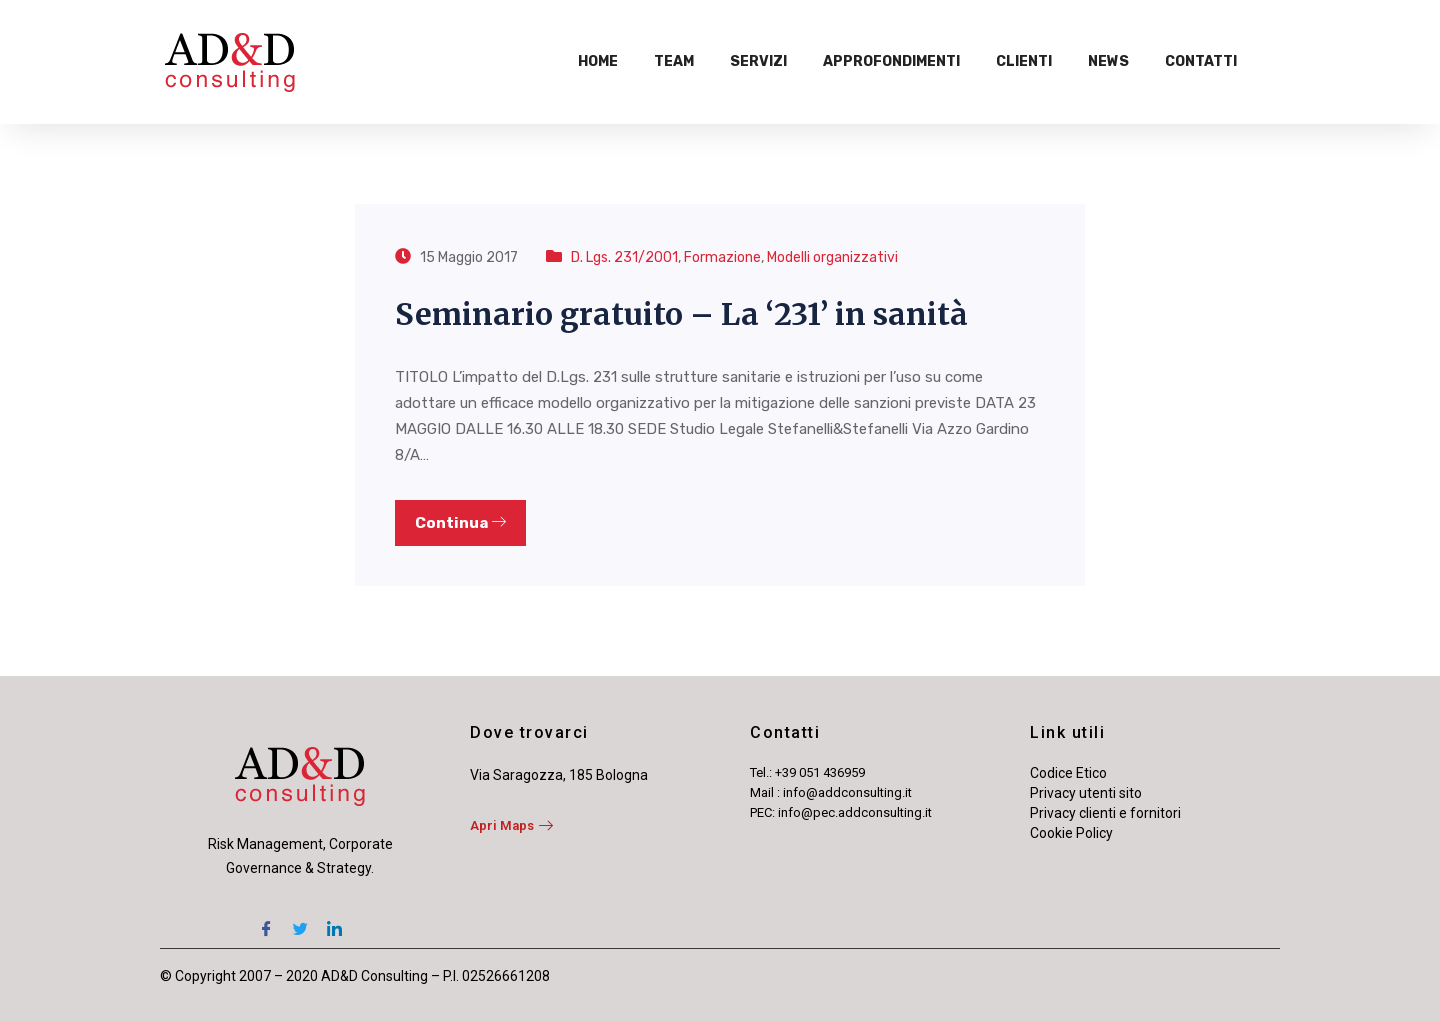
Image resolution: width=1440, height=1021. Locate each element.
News (1108, 61)
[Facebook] (266, 920)
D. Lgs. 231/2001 (624, 257)
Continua (460, 523)
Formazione (722, 257)
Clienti (1024, 61)
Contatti (1201, 61)
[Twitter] (300, 920)
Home (598, 61)
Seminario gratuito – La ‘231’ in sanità (681, 314)
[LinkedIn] (334, 920)
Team (674, 61)
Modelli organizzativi (832, 257)
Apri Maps (511, 825)
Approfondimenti (891, 61)
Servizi (758, 61)
